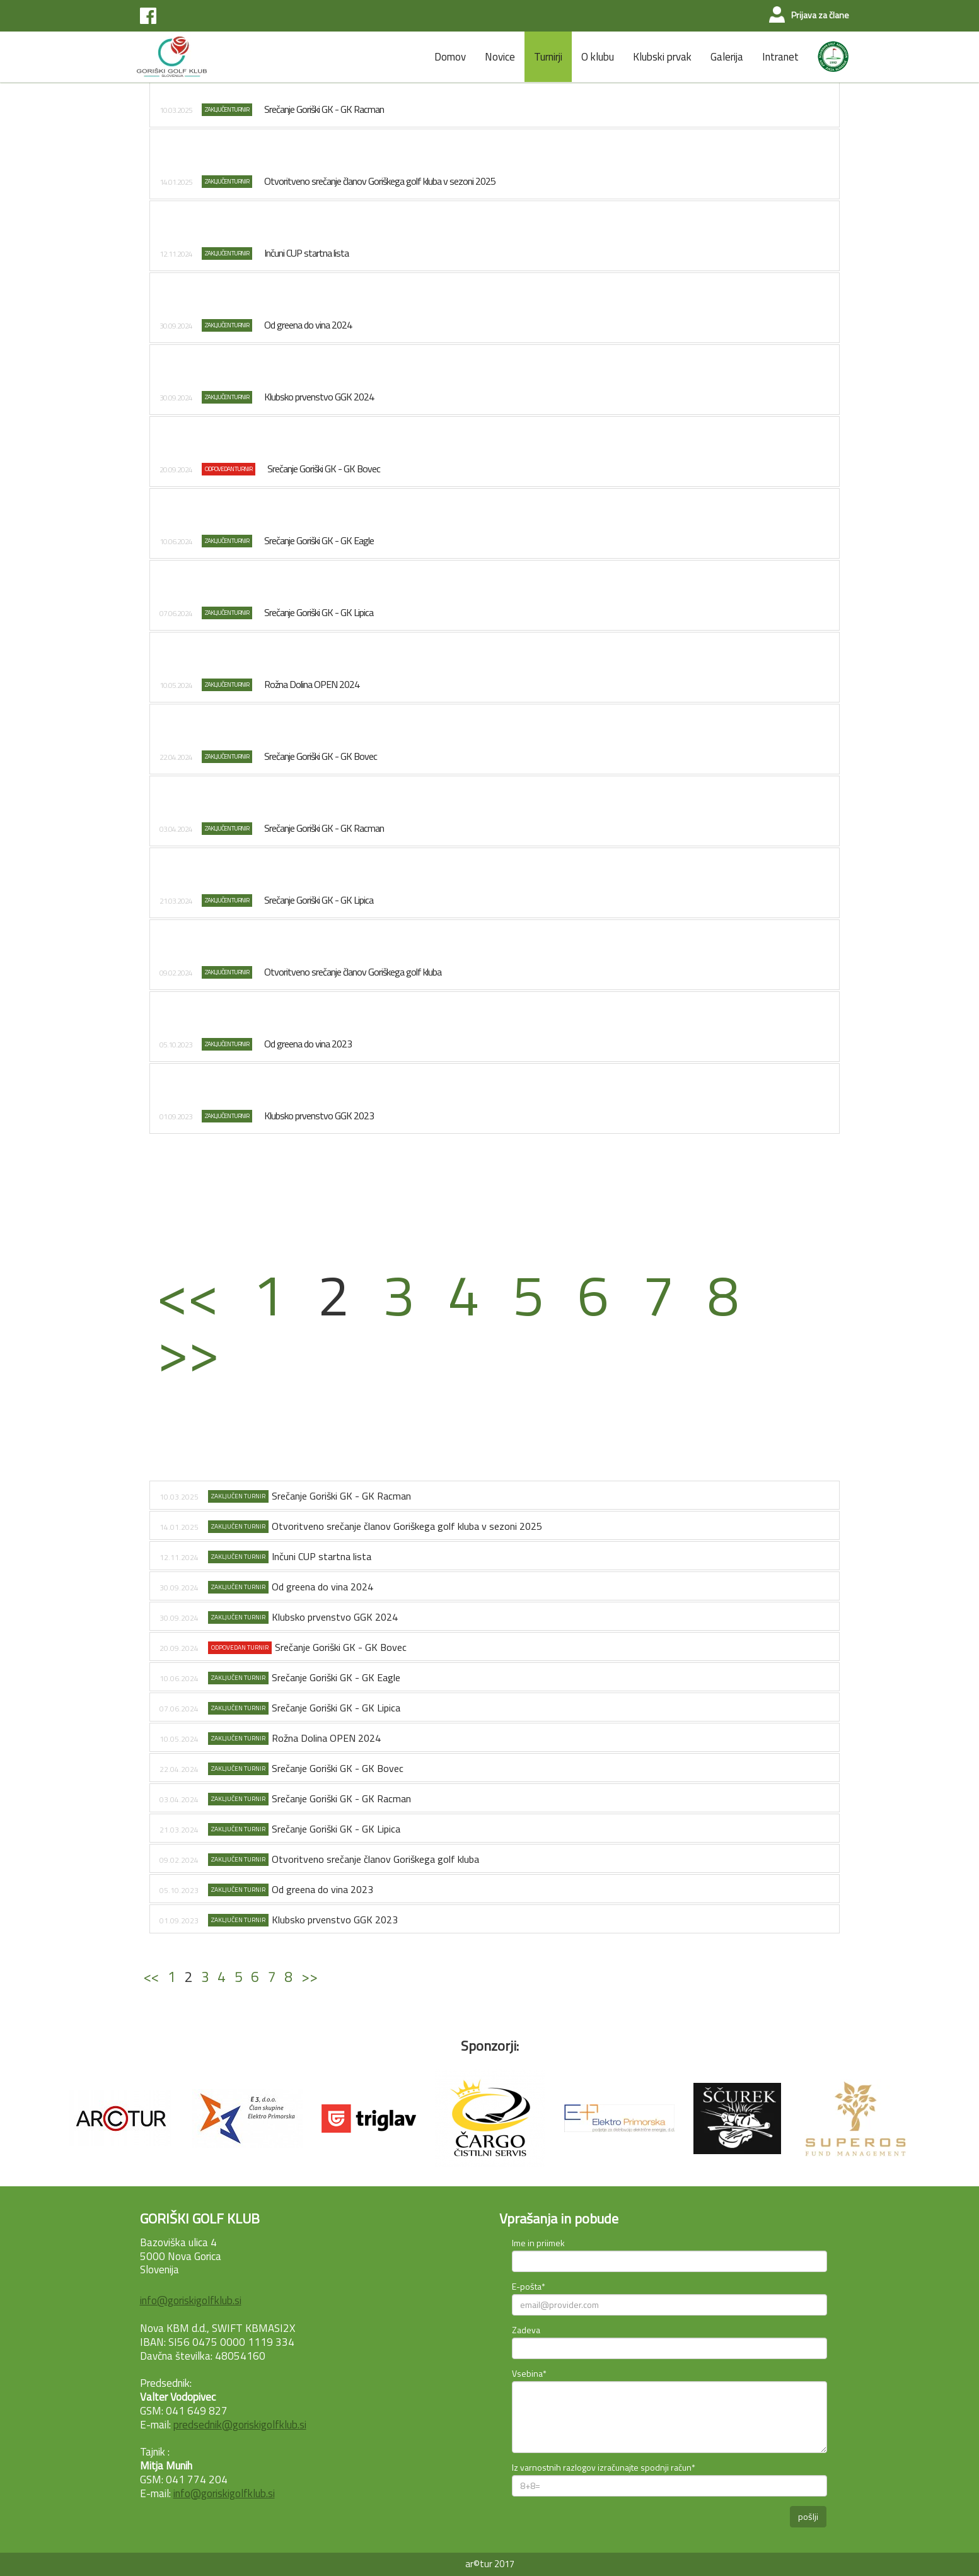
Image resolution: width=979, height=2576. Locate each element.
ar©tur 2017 (489, 2563)
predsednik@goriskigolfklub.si (239, 2424)
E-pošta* (528, 2286)
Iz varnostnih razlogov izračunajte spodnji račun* (603, 2467)
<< (188, 1294)
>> (188, 1351)
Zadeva (526, 2329)
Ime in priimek (538, 2242)
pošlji (808, 2516)
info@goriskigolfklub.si (190, 2300)
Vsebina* (529, 2373)
